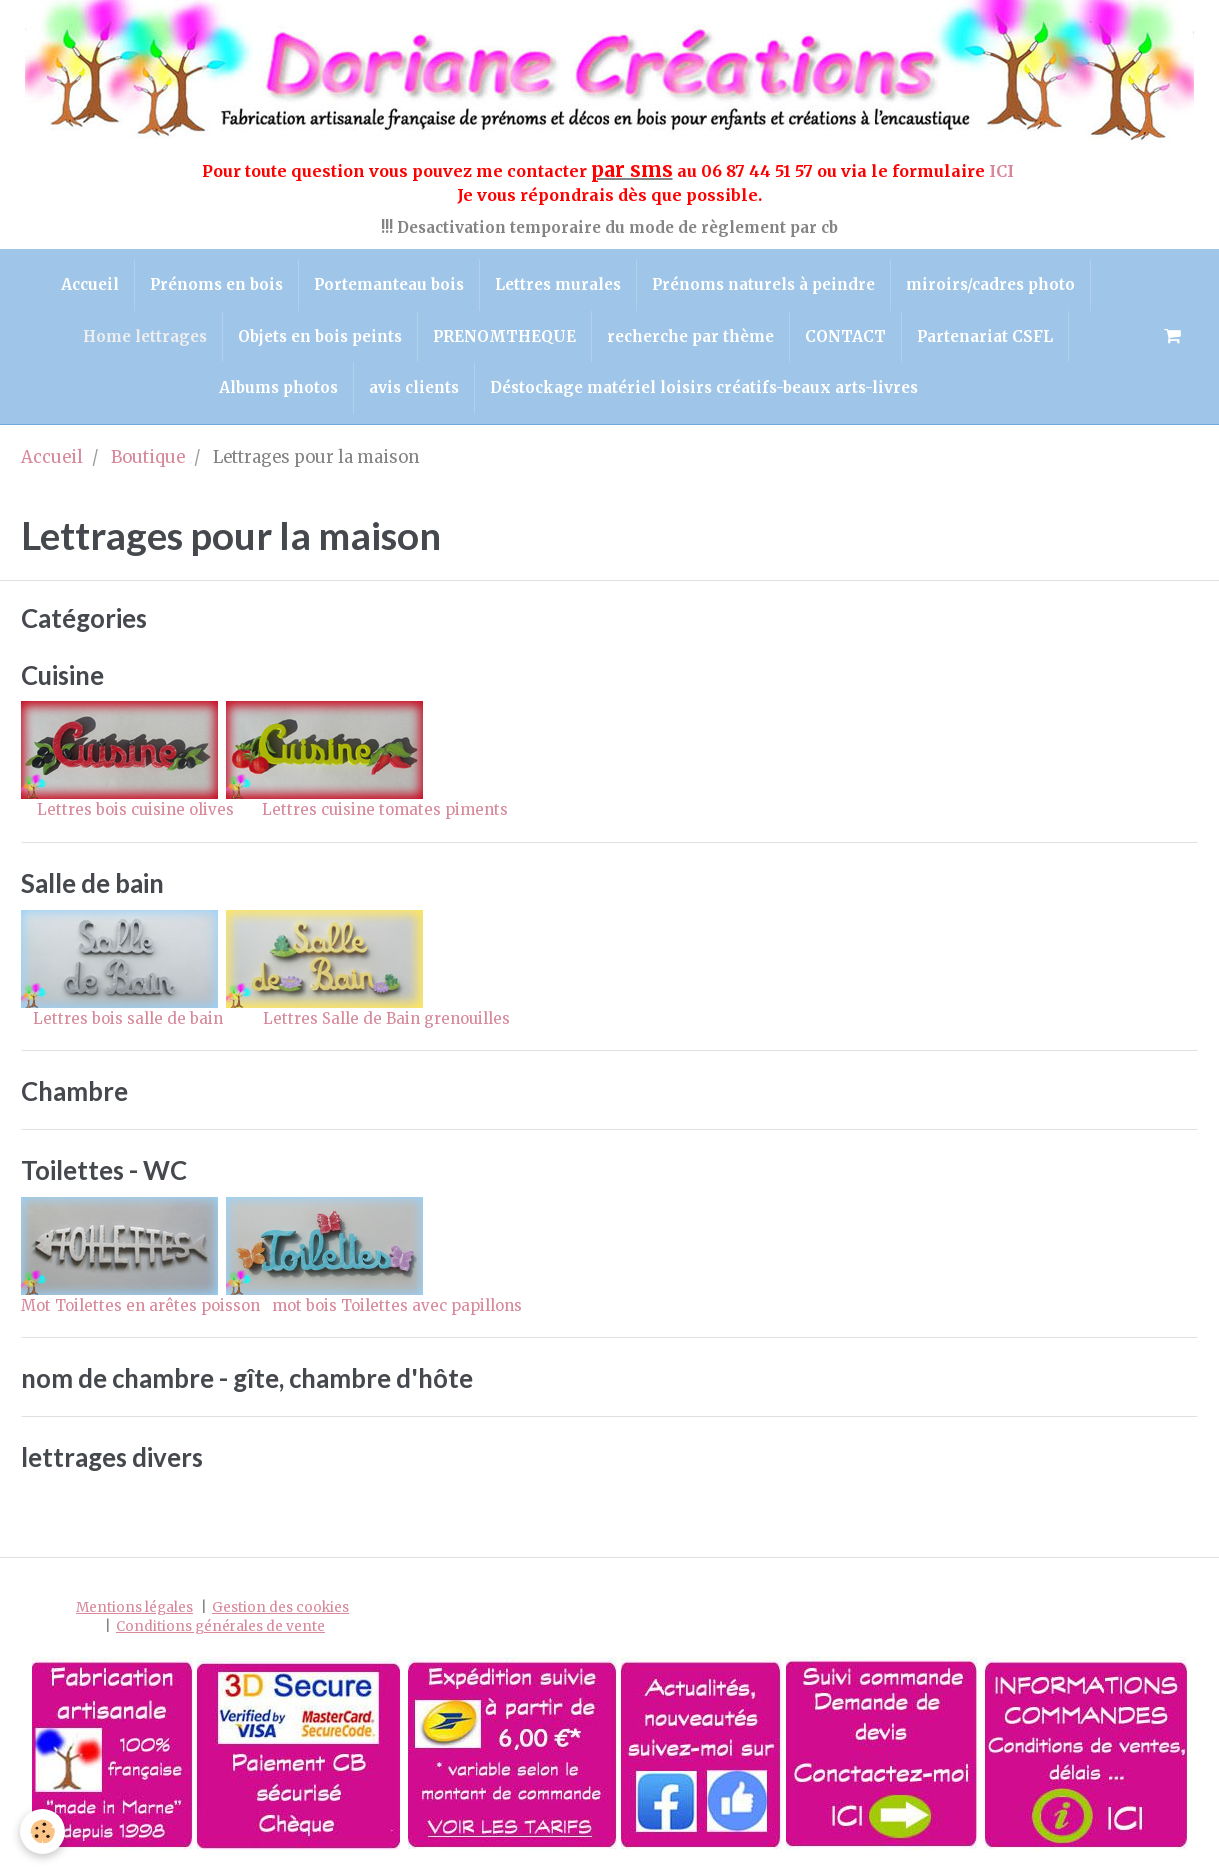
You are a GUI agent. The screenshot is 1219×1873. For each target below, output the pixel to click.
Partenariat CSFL (985, 336)
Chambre (74, 1092)
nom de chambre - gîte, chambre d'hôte (247, 1378)
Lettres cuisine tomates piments (385, 809)
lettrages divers (112, 1457)
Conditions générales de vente (220, 1626)
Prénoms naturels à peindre (763, 284)
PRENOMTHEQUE (504, 336)
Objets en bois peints (320, 336)
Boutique (148, 457)
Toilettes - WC (104, 1170)
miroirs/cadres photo (990, 284)
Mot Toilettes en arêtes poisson (140, 1305)
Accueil (90, 284)
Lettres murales (558, 284)
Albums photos (278, 387)
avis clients (414, 387)
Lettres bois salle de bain (122, 1018)
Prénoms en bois (216, 284)
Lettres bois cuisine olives (129, 809)
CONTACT (845, 336)
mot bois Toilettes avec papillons (397, 1305)
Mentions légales (134, 1607)
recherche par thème (690, 336)
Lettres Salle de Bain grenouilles (386, 1018)
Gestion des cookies (280, 1607)
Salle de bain (92, 883)
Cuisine (62, 675)
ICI (1003, 171)
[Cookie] (42, 1831)
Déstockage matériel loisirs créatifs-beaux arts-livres (704, 387)
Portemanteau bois (389, 284)
